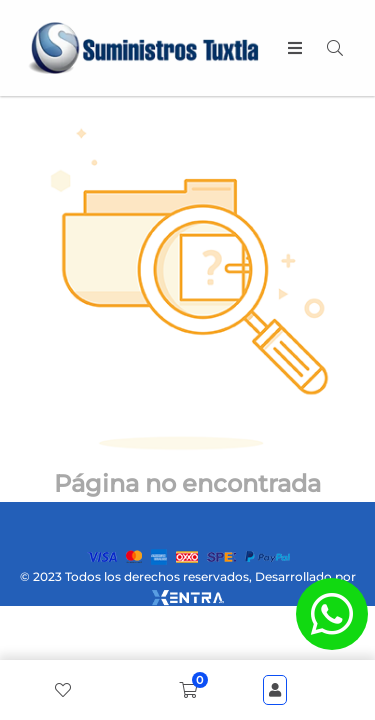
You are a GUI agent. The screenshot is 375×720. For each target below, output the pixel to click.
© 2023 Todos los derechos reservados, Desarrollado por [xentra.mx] (188, 587)
